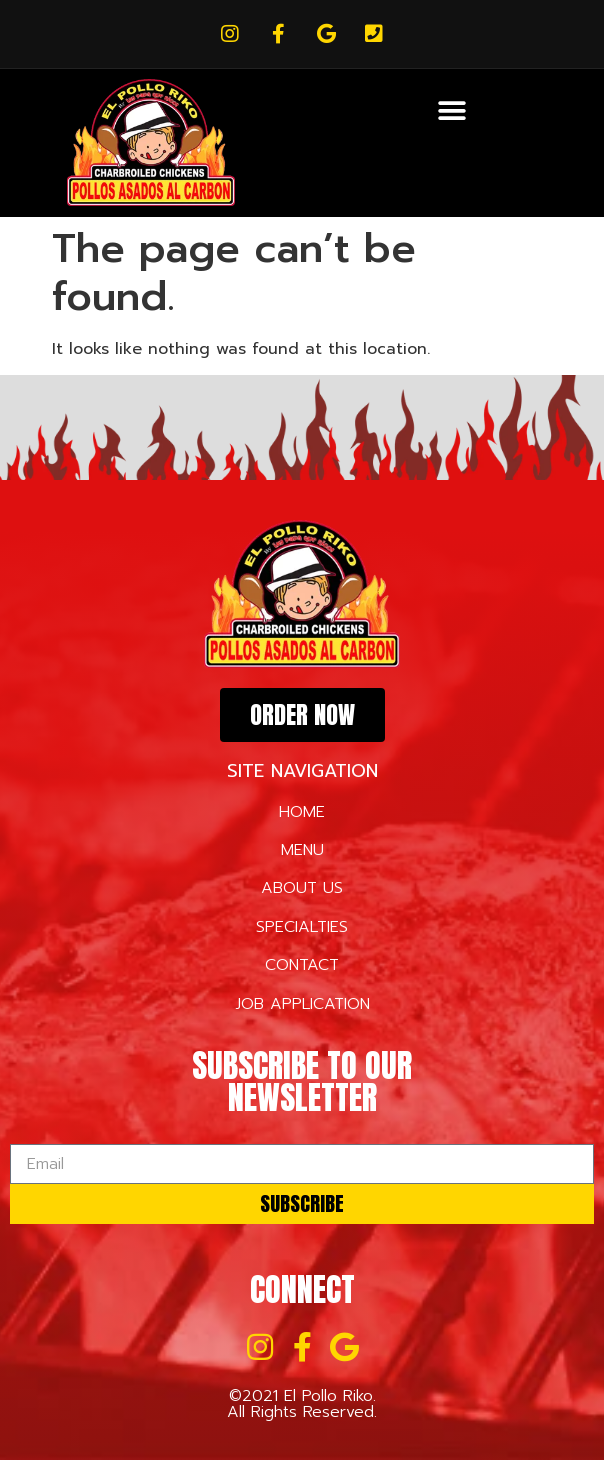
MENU (302, 850)
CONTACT (302, 965)
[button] (452, 110)
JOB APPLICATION (302, 1004)
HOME (302, 812)
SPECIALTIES (302, 927)
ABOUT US (302, 888)
